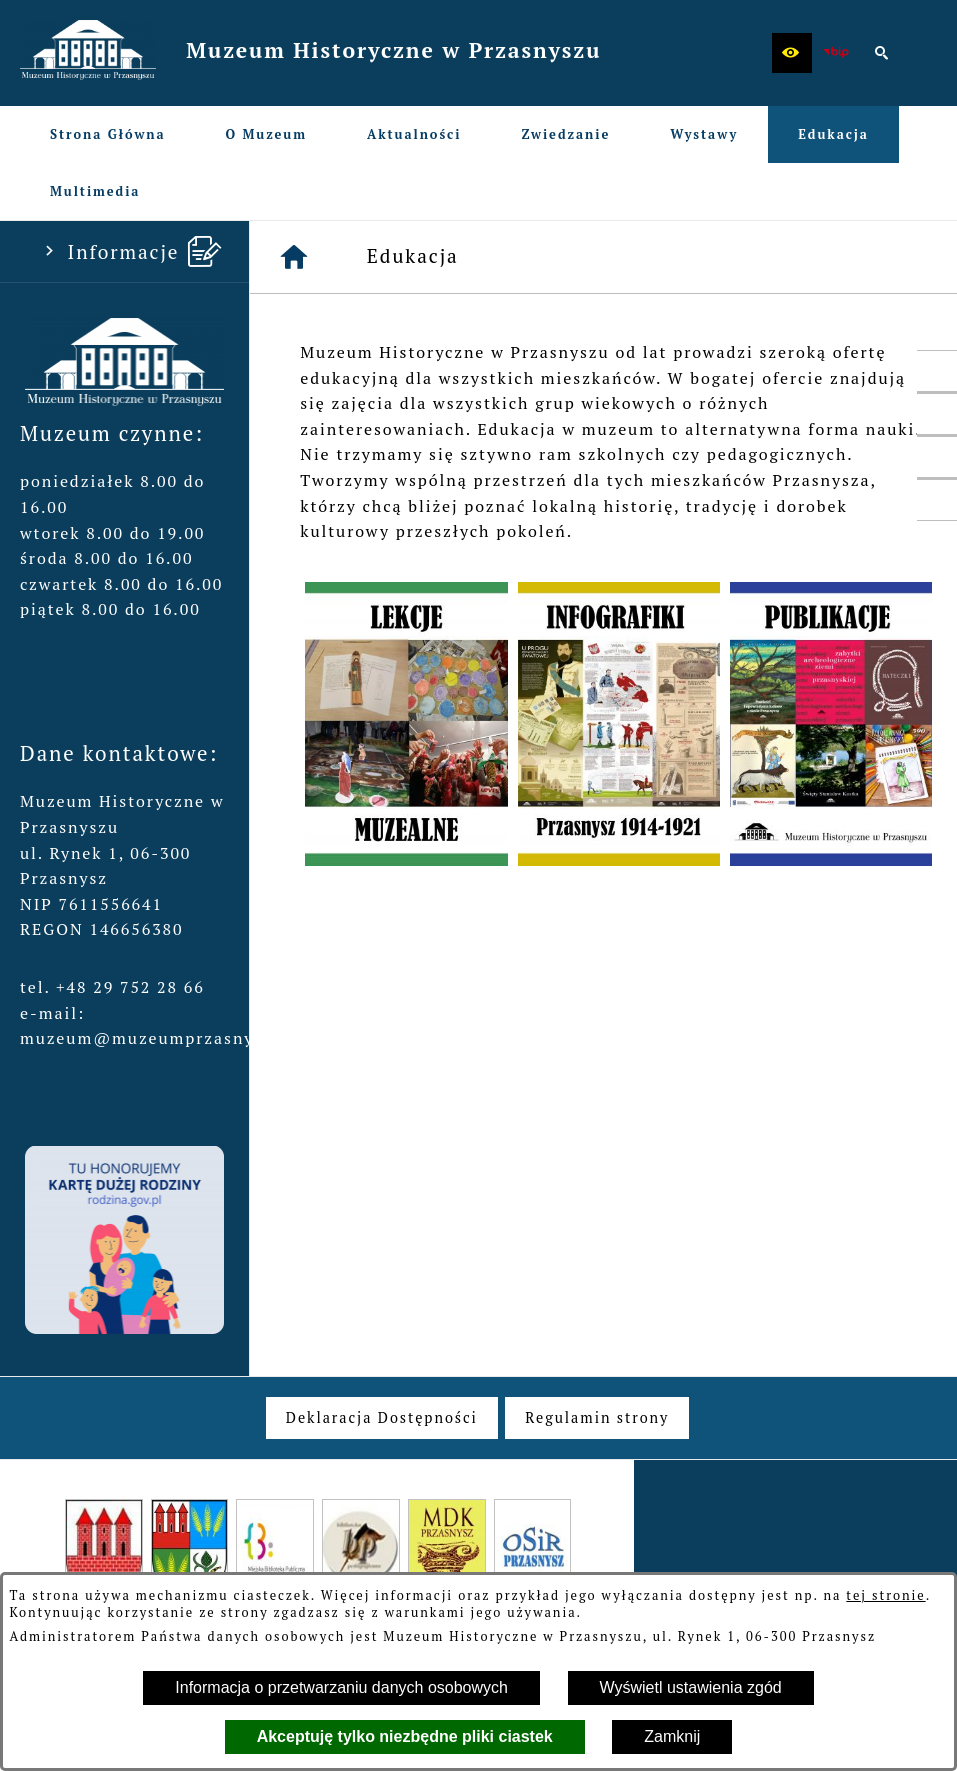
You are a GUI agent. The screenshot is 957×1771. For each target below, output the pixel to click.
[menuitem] (108, 134)
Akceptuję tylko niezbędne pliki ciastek (405, 1736)
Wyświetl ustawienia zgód (691, 1687)
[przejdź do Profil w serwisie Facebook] (937, 371)
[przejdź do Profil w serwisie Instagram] (937, 500)
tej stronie (885, 1595)
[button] (792, 53)
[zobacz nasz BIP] (837, 53)
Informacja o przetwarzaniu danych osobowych (341, 1687)
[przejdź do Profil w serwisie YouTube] (937, 457)
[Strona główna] (295, 257)
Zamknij (672, 1736)
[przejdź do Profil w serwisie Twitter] (937, 414)
